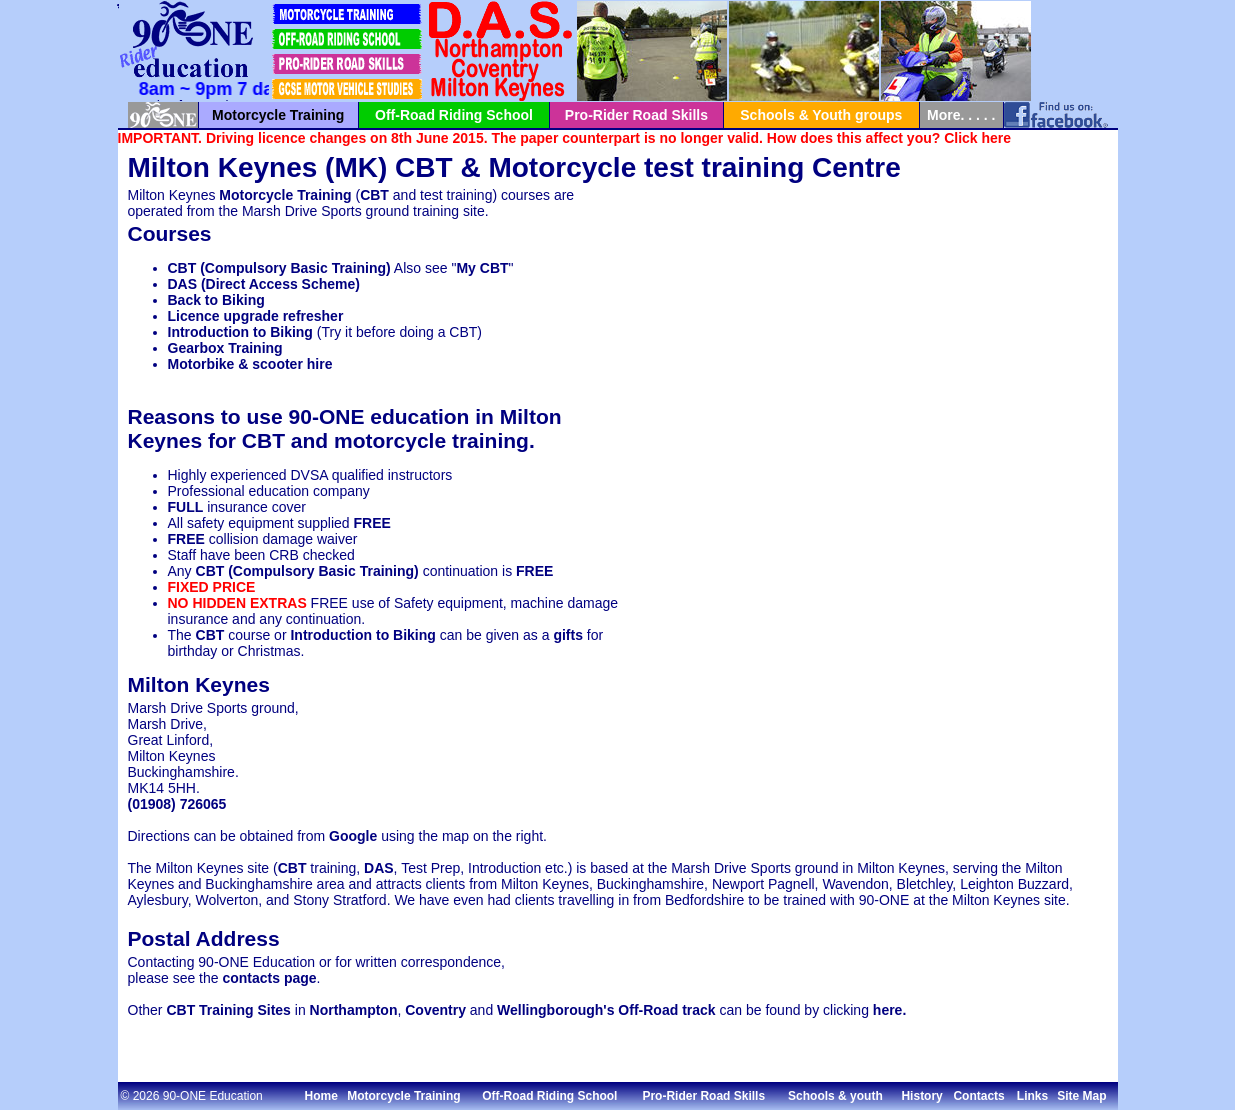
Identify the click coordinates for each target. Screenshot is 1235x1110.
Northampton (354, 1010)
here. (889, 1010)
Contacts (978, 1096)
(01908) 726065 (177, 804)
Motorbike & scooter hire (250, 364)
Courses (170, 233)
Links (1032, 1096)
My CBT (482, 268)
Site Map (1081, 1096)
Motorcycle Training (278, 115)
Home (321, 1096)
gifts (568, 635)
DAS (379, 868)
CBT (424, 167)
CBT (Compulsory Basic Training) (279, 268)
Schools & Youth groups (821, 115)
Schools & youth (835, 1096)
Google (353, 836)
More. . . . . (961, 115)
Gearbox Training (225, 348)
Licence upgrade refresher (256, 316)
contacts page (269, 978)
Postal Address (204, 938)
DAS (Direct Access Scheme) (264, 284)
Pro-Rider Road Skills (636, 115)
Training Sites (245, 1010)
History (921, 1096)
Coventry (435, 1010)
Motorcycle (562, 167)
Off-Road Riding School (454, 115)
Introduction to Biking (240, 332)
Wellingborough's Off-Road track (606, 1010)
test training (724, 167)
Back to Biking (216, 300)
